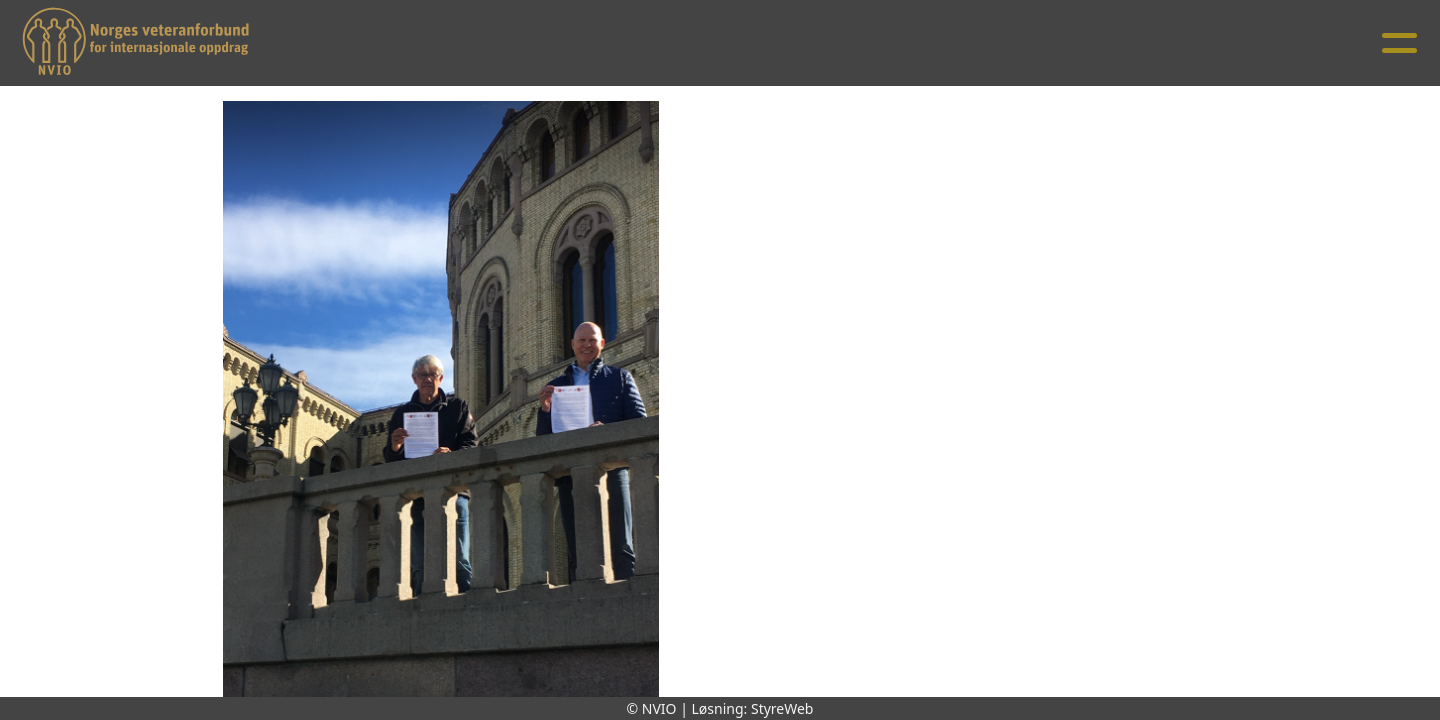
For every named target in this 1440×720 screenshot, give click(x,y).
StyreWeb (782, 708)
